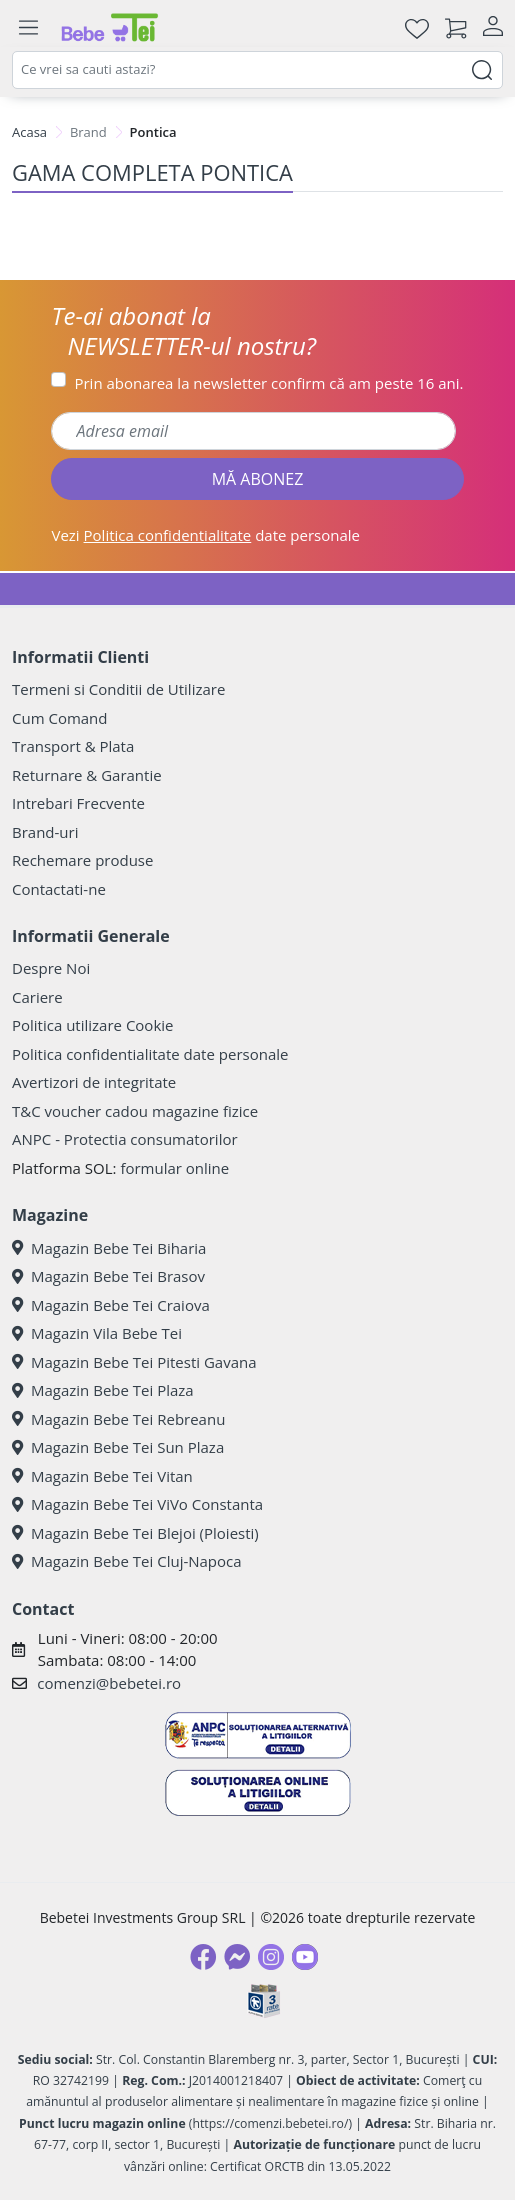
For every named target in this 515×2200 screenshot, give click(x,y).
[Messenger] (237, 1957)
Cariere (37, 997)
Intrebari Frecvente (78, 803)
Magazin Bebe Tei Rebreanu (118, 1419)
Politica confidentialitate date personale (150, 1054)
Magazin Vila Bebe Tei (97, 1333)
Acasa (29, 132)
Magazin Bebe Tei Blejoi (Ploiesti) (135, 1533)
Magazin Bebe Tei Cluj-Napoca (127, 1561)
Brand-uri (45, 832)
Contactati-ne (59, 889)
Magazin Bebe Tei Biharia (109, 1248)
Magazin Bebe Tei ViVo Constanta (137, 1504)
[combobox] (257, 70)
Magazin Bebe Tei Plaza (103, 1390)
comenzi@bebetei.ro (109, 1683)
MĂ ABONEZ (258, 479)
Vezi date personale (205, 535)
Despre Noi (51, 968)
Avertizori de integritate (94, 1082)
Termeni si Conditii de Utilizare (118, 689)
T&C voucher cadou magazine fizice (135, 1111)
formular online (174, 1168)
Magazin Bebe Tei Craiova (111, 1305)
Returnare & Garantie (87, 775)
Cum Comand (60, 718)
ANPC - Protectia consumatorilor (125, 1139)
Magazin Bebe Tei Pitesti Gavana (134, 1362)
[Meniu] (28, 28)
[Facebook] (203, 1957)
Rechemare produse (82, 860)
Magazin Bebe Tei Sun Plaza (118, 1447)
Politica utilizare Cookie (92, 1025)
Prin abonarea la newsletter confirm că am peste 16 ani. (268, 383)
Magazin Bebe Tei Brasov (108, 1276)
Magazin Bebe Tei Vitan (102, 1476)
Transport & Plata (73, 746)
